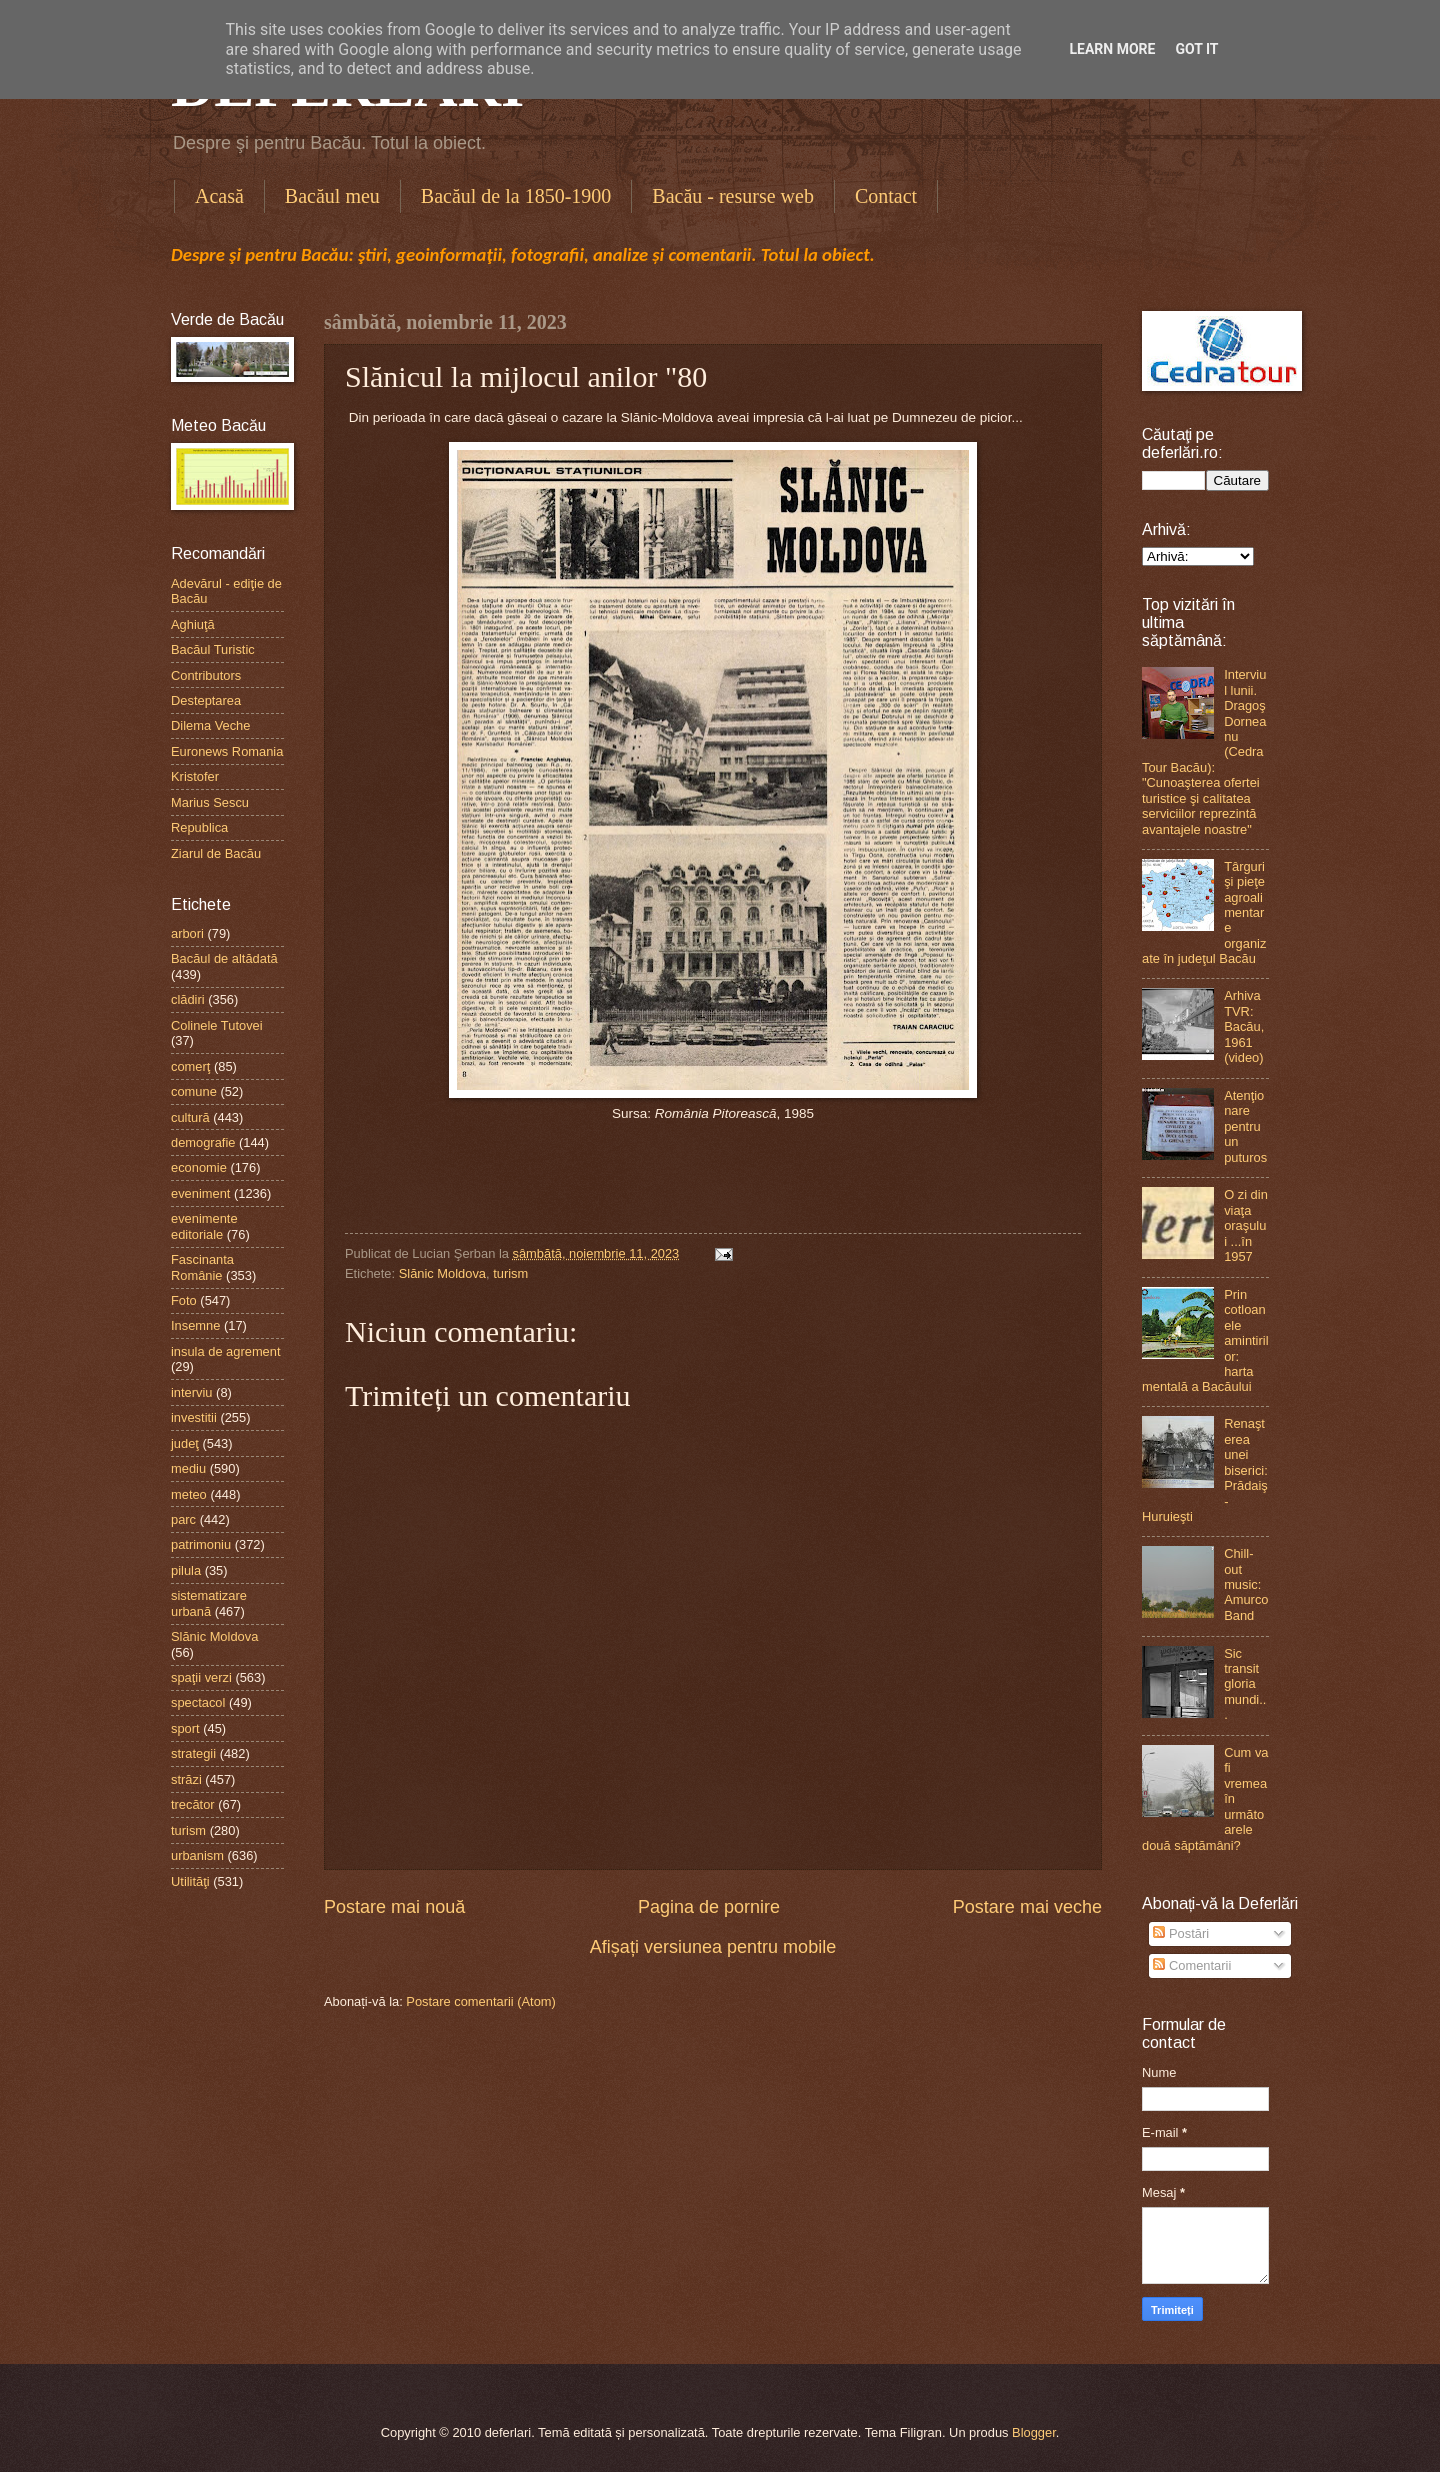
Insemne (195, 1325)
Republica (199, 827)
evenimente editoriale (204, 1226)
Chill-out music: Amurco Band (1246, 1584)
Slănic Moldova (442, 1273)
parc (183, 1519)
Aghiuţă (193, 624)
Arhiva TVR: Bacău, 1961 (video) (1244, 1026)
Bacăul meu (332, 196)
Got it (1196, 49)
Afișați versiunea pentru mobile (713, 1947)
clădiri (188, 999)
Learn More (1112, 49)
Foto (184, 1300)
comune (194, 1091)
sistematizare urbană (209, 1603)
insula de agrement (226, 1351)
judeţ (185, 1443)
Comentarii (1192, 1965)
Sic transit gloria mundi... (1245, 1684)
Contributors (206, 675)
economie (199, 1167)
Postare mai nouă (394, 1907)
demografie (203, 1142)
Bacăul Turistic (213, 649)
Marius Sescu (210, 802)
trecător (193, 1804)
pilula (186, 1570)
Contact (886, 196)
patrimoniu (201, 1544)
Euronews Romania (227, 751)
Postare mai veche (1027, 1907)
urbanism (197, 1855)
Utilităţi (190, 1881)
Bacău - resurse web (733, 196)
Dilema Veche (210, 725)
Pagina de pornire (709, 1907)
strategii (193, 1753)
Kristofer (195, 776)
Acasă (219, 196)
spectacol (198, 1702)
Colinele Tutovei (217, 1025)
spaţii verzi (201, 1677)
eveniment (200, 1193)
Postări (1181, 1933)
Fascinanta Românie (202, 1267)
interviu (192, 1392)
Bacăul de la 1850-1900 (516, 196)
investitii (194, 1417)
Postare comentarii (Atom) (481, 2001)
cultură (190, 1117)
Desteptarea (206, 700)
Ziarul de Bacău (216, 853)
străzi (186, 1779)
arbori (187, 933)
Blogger (1034, 2432)
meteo (189, 1494)
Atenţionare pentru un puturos (1245, 1126)
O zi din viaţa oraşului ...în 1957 (1246, 1225)
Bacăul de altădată (224, 958)
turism (510, 1273)
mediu (188, 1468)
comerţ (190, 1066)
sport (185, 1728)
